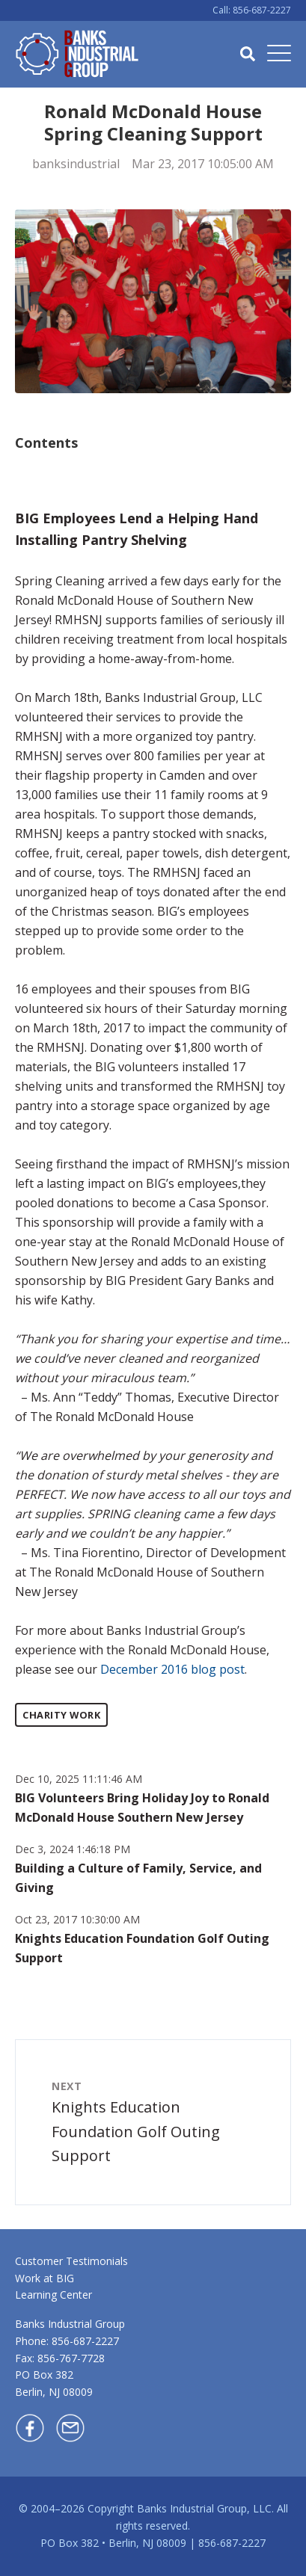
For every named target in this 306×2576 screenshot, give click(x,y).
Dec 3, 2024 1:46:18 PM (72, 1849)
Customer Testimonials (71, 2261)
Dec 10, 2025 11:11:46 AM (78, 1779)
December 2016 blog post (172, 1669)
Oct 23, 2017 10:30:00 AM (77, 1919)
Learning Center (53, 2294)
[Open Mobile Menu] (279, 54)
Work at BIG (44, 2278)
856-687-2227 (85, 2341)
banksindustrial (76, 163)
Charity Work (61, 1715)
